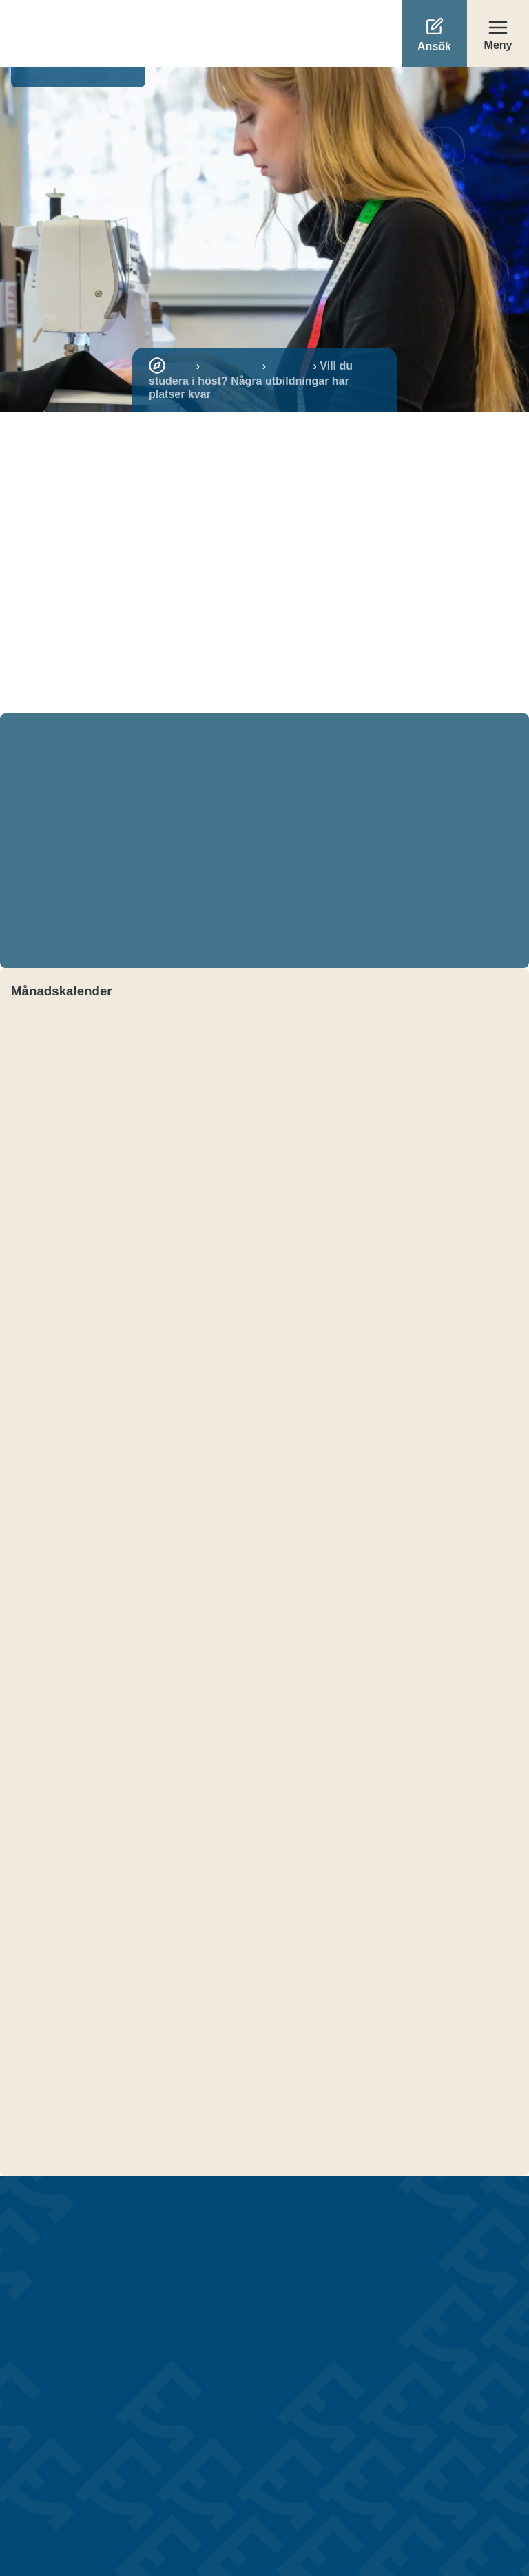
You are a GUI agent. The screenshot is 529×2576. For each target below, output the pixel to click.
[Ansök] (434, 33)
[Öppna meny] (498, 33)
